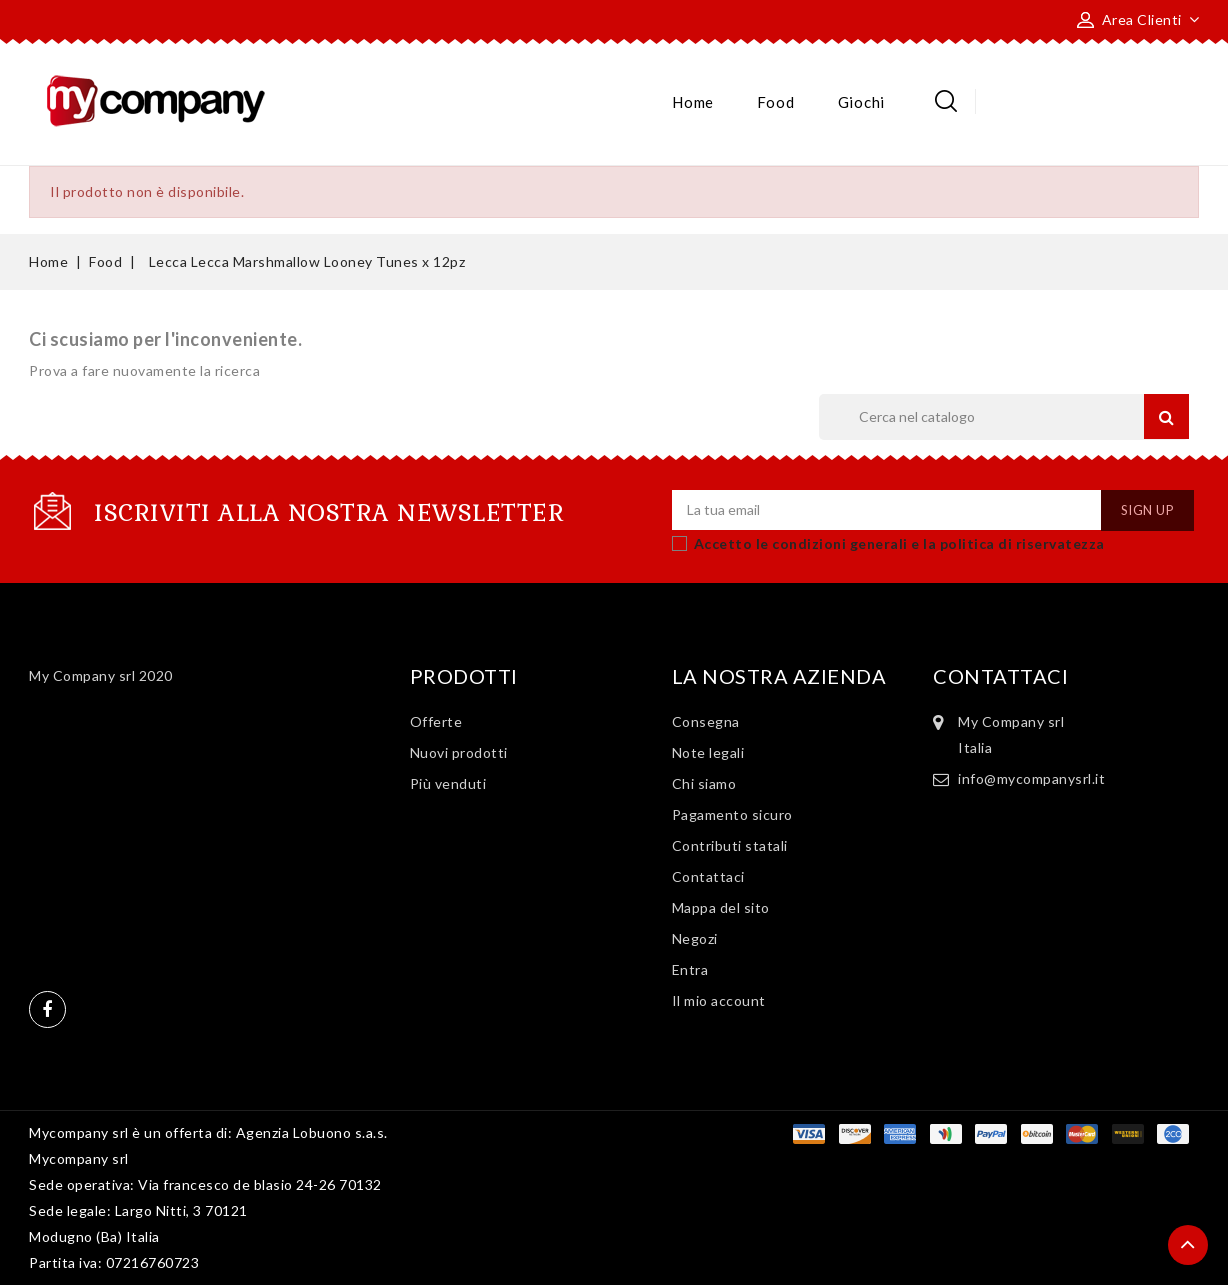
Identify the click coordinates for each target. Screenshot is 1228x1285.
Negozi (695, 938)
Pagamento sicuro (732, 814)
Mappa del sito (721, 907)
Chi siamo (704, 783)
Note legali (708, 752)
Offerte (436, 721)
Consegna (706, 721)
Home (693, 102)
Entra (690, 969)
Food (775, 102)
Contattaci (708, 876)
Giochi (861, 102)
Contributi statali (730, 845)
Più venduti (448, 783)
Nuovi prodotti (459, 752)
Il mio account (719, 1000)
